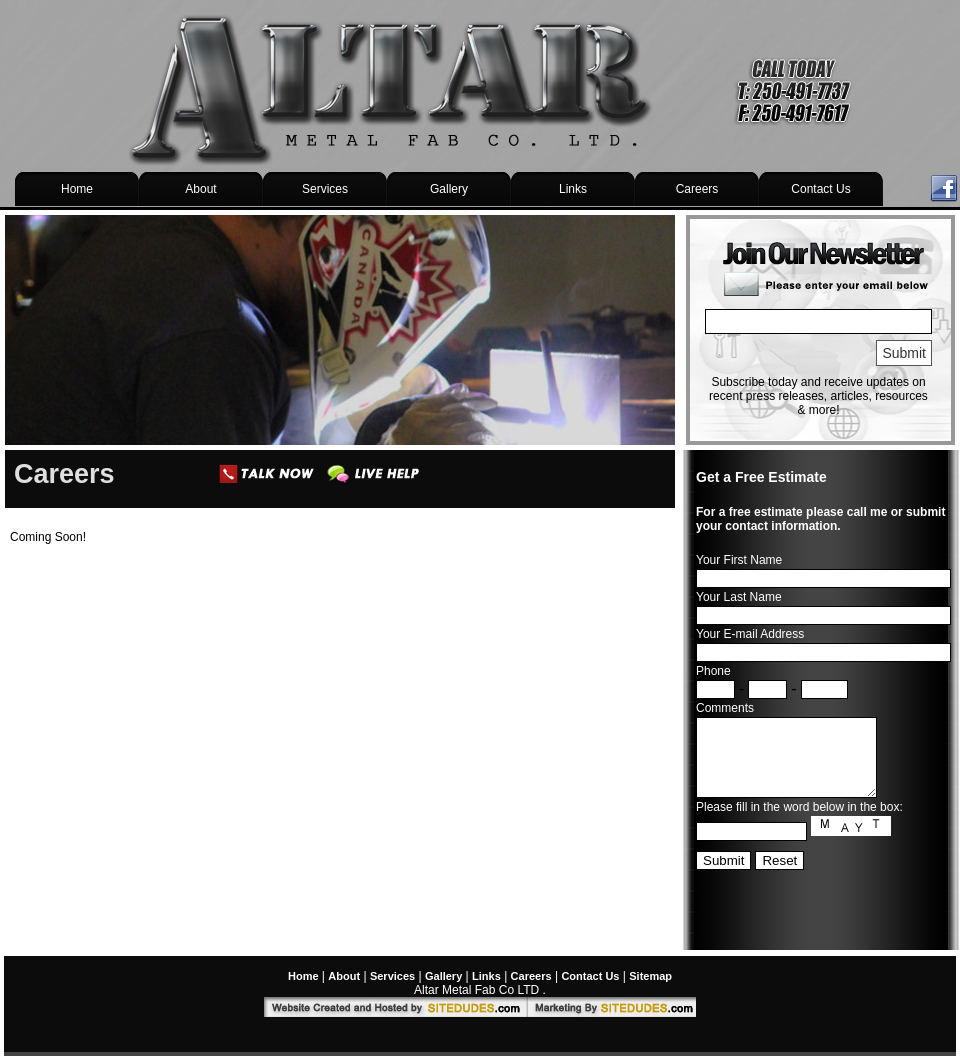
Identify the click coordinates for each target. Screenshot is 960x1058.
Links (573, 189)
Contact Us (820, 189)
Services (325, 189)
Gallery (449, 189)
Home (77, 189)
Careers (697, 189)
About (200, 189)
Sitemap (650, 976)
